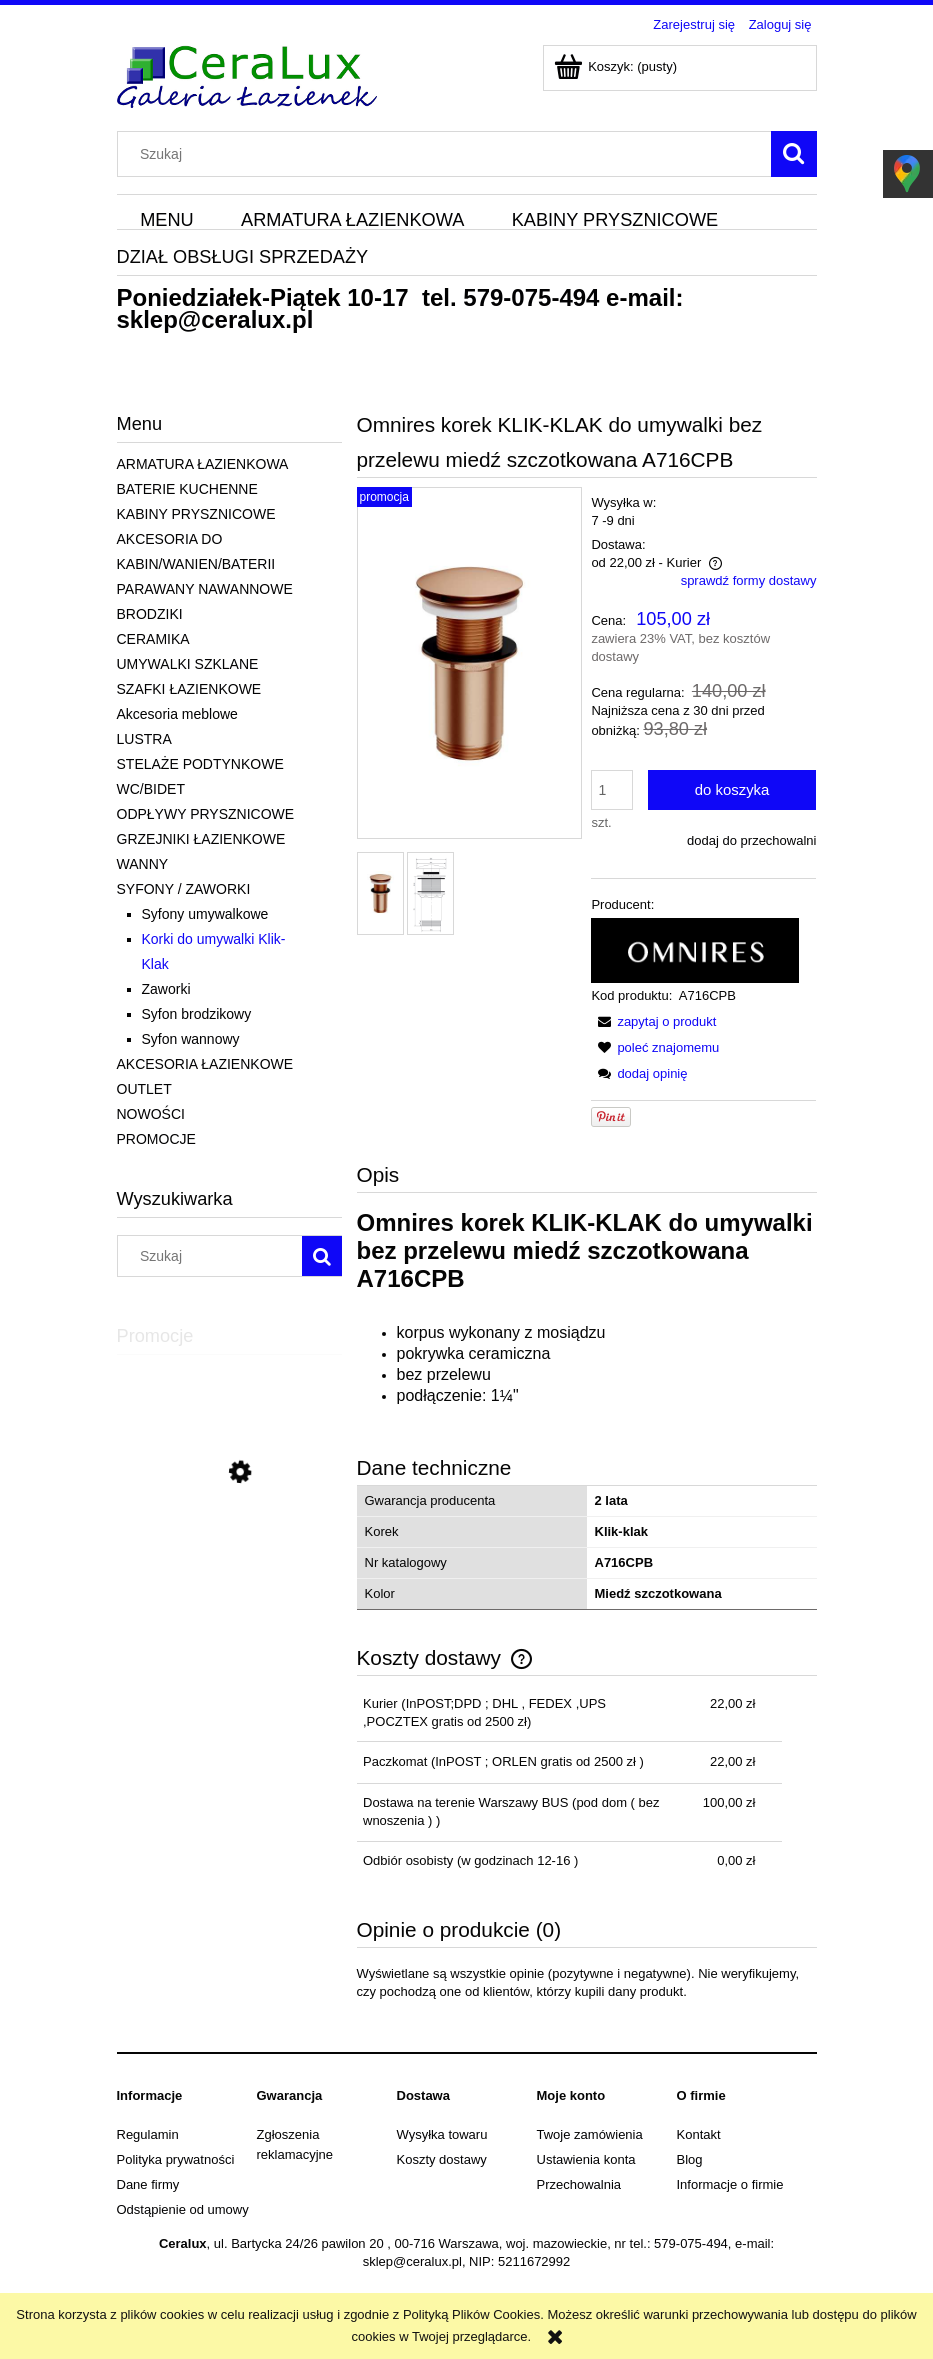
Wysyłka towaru (442, 2134)
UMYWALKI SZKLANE (188, 664)
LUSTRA (144, 739)
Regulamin (148, 2134)
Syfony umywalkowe (205, 914)
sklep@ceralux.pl (215, 319)
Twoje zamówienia (590, 2134)
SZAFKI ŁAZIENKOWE (189, 689)
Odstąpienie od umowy (183, 2209)
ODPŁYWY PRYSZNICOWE (206, 814)
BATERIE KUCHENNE (187, 489)
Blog (690, 2159)
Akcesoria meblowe (177, 714)
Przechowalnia (579, 2184)
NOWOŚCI (151, 1114)
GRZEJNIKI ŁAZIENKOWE (201, 839)
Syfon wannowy (191, 1039)
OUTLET (144, 1089)
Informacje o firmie (730, 2184)
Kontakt (699, 2134)
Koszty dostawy (442, 2159)
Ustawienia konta (586, 2159)
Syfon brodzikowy (197, 1014)
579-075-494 (531, 297)
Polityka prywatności (176, 2159)
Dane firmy (148, 2184)
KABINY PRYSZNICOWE (196, 514)
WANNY (143, 864)
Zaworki (166, 989)
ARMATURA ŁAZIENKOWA (203, 464)
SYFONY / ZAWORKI (184, 889)
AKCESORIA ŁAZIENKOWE (205, 1064)
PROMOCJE (156, 1139)
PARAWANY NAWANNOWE (205, 589)
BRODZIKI (150, 614)
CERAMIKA (153, 639)
